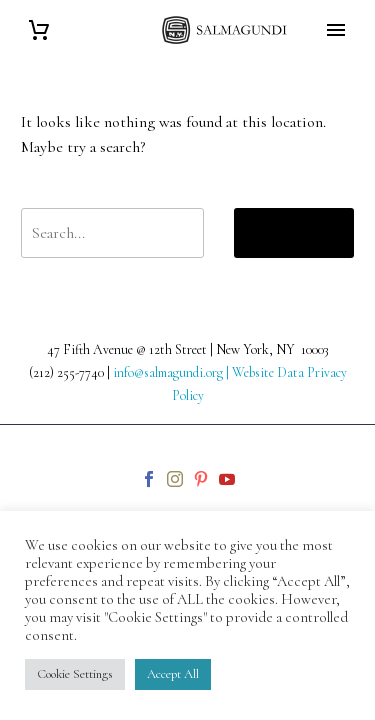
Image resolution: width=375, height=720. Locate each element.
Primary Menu (336, 30)
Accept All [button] (173, 674)
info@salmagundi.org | (172, 372)
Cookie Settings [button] (75, 674)
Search (294, 232)
